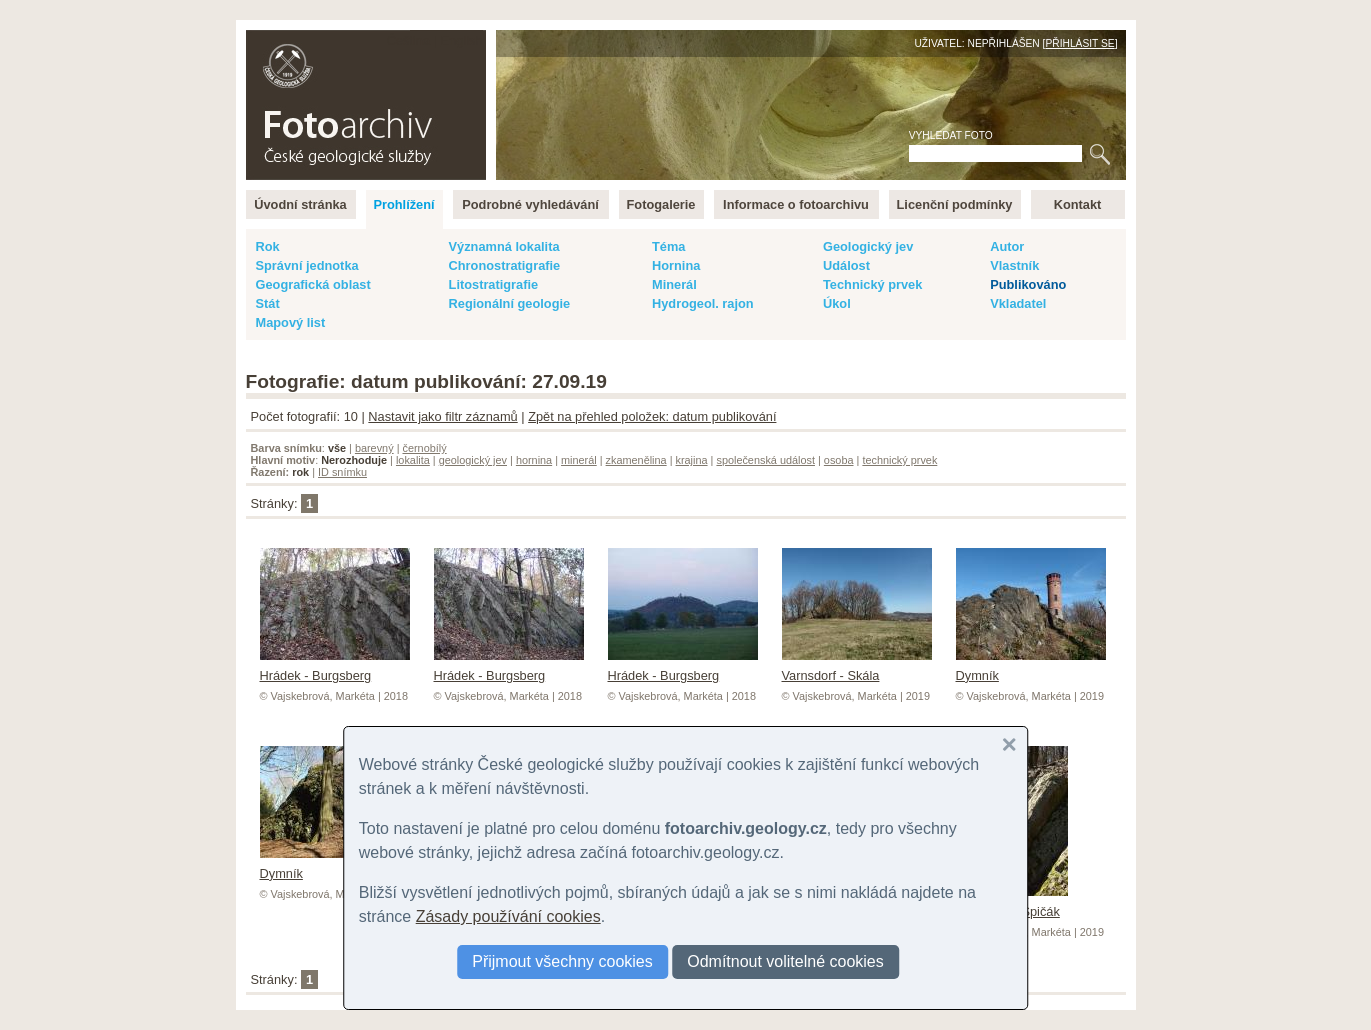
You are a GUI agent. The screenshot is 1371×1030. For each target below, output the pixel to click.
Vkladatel (1018, 303)
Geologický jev (868, 246)
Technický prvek (872, 284)
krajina (692, 460)
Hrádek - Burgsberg (335, 668)
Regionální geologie (510, 303)
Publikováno (1028, 284)
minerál (579, 460)
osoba (839, 460)
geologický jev (473, 460)
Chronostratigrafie (505, 265)
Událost (846, 265)
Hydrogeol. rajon (703, 303)
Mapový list (291, 322)
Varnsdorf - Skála (857, 668)
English (462, 40)
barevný (374, 448)
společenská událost (765, 460)
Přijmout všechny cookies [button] (562, 961)
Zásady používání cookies (508, 916)
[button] (1009, 745)
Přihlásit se (1079, 43)
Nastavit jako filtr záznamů (442, 416)
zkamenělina (636, 460)
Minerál (674, 284)
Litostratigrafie (494, 284)
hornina (534, 460)
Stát (268, 303)
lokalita (413, 460)
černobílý (424, 448)
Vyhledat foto (951, 135)
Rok (268, 246)
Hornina (676, 265)
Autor (1007, 246)
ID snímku (342, 472)
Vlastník (1014, 265)
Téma (668, 246)
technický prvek (899, 460)
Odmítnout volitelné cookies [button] (785, 961)
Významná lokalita (504, 246)
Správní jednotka (307, 265)
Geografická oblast (313, 284)
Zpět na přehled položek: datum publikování (652, 416)
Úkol (837, 303)
